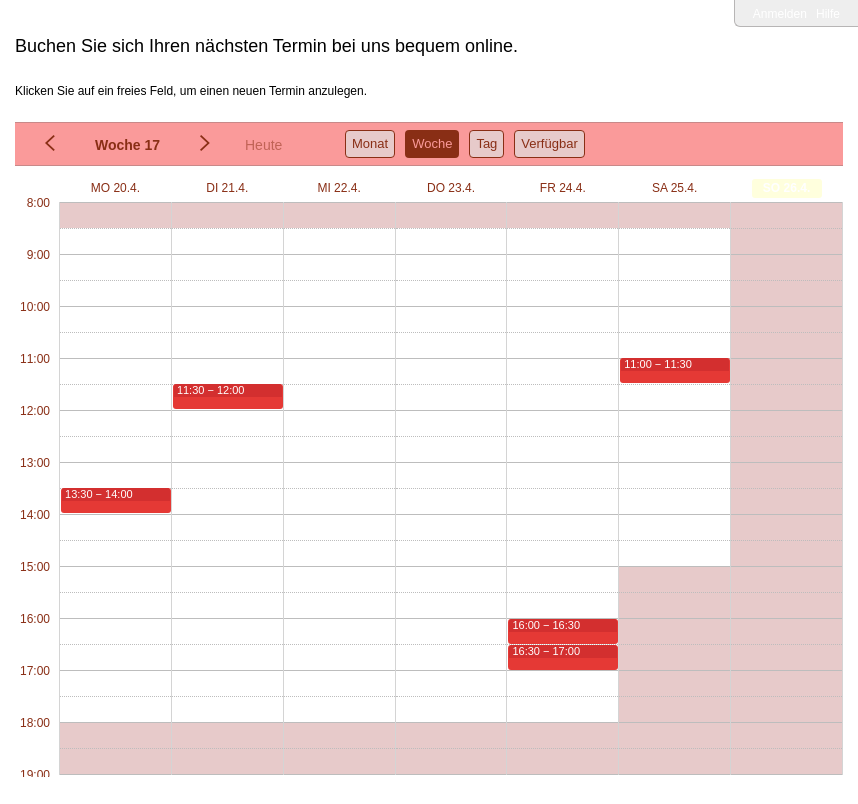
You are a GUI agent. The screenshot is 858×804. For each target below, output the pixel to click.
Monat (370, 143)
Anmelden (780, 14)
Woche (432, 143)
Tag (486, 143)
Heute (263, 145)
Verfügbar (549, 143)
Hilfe (828, 14)
